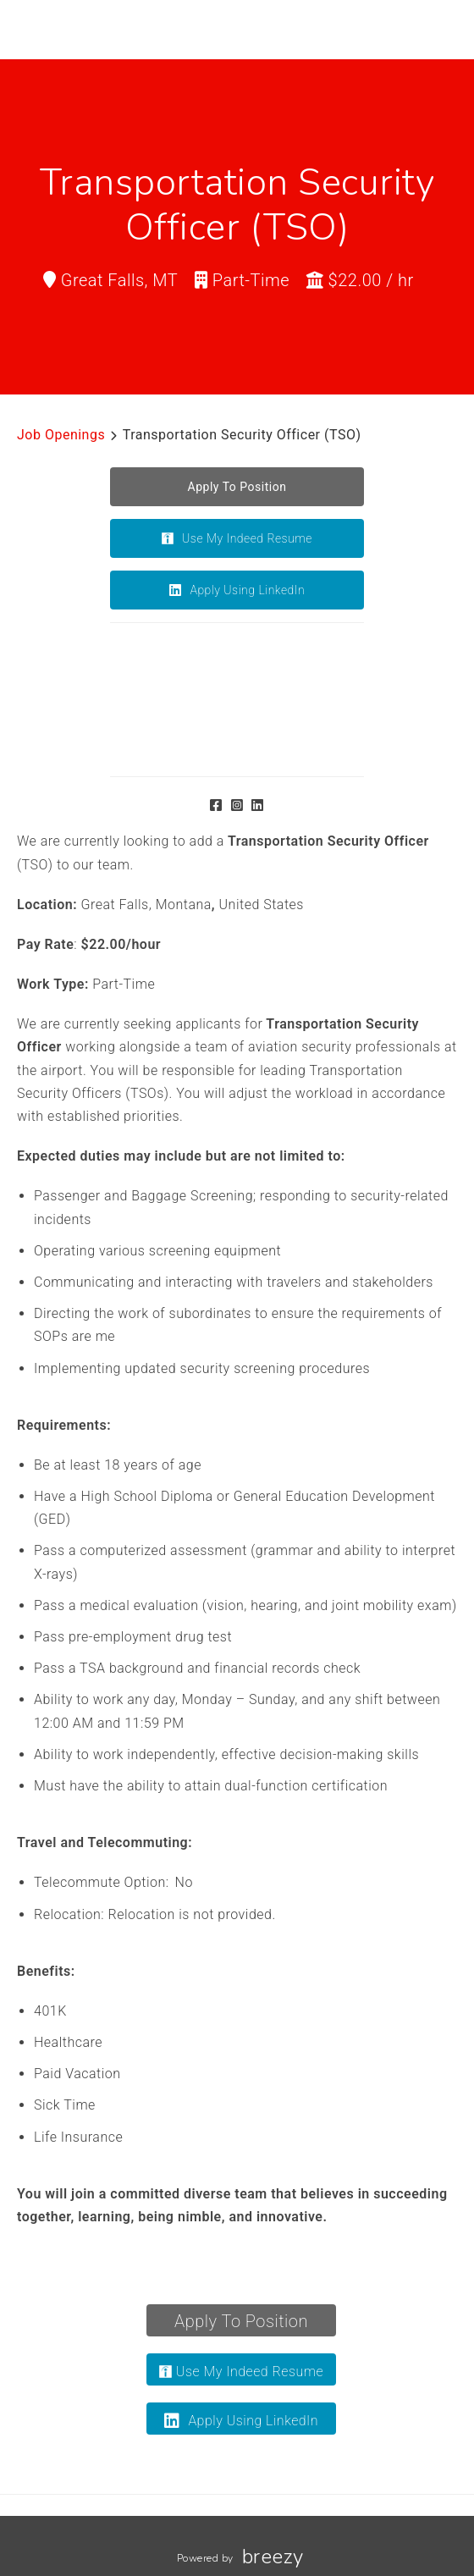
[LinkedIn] (257, 805)
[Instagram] (237, 805)
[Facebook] (216, 805)
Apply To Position (241, 2321)
